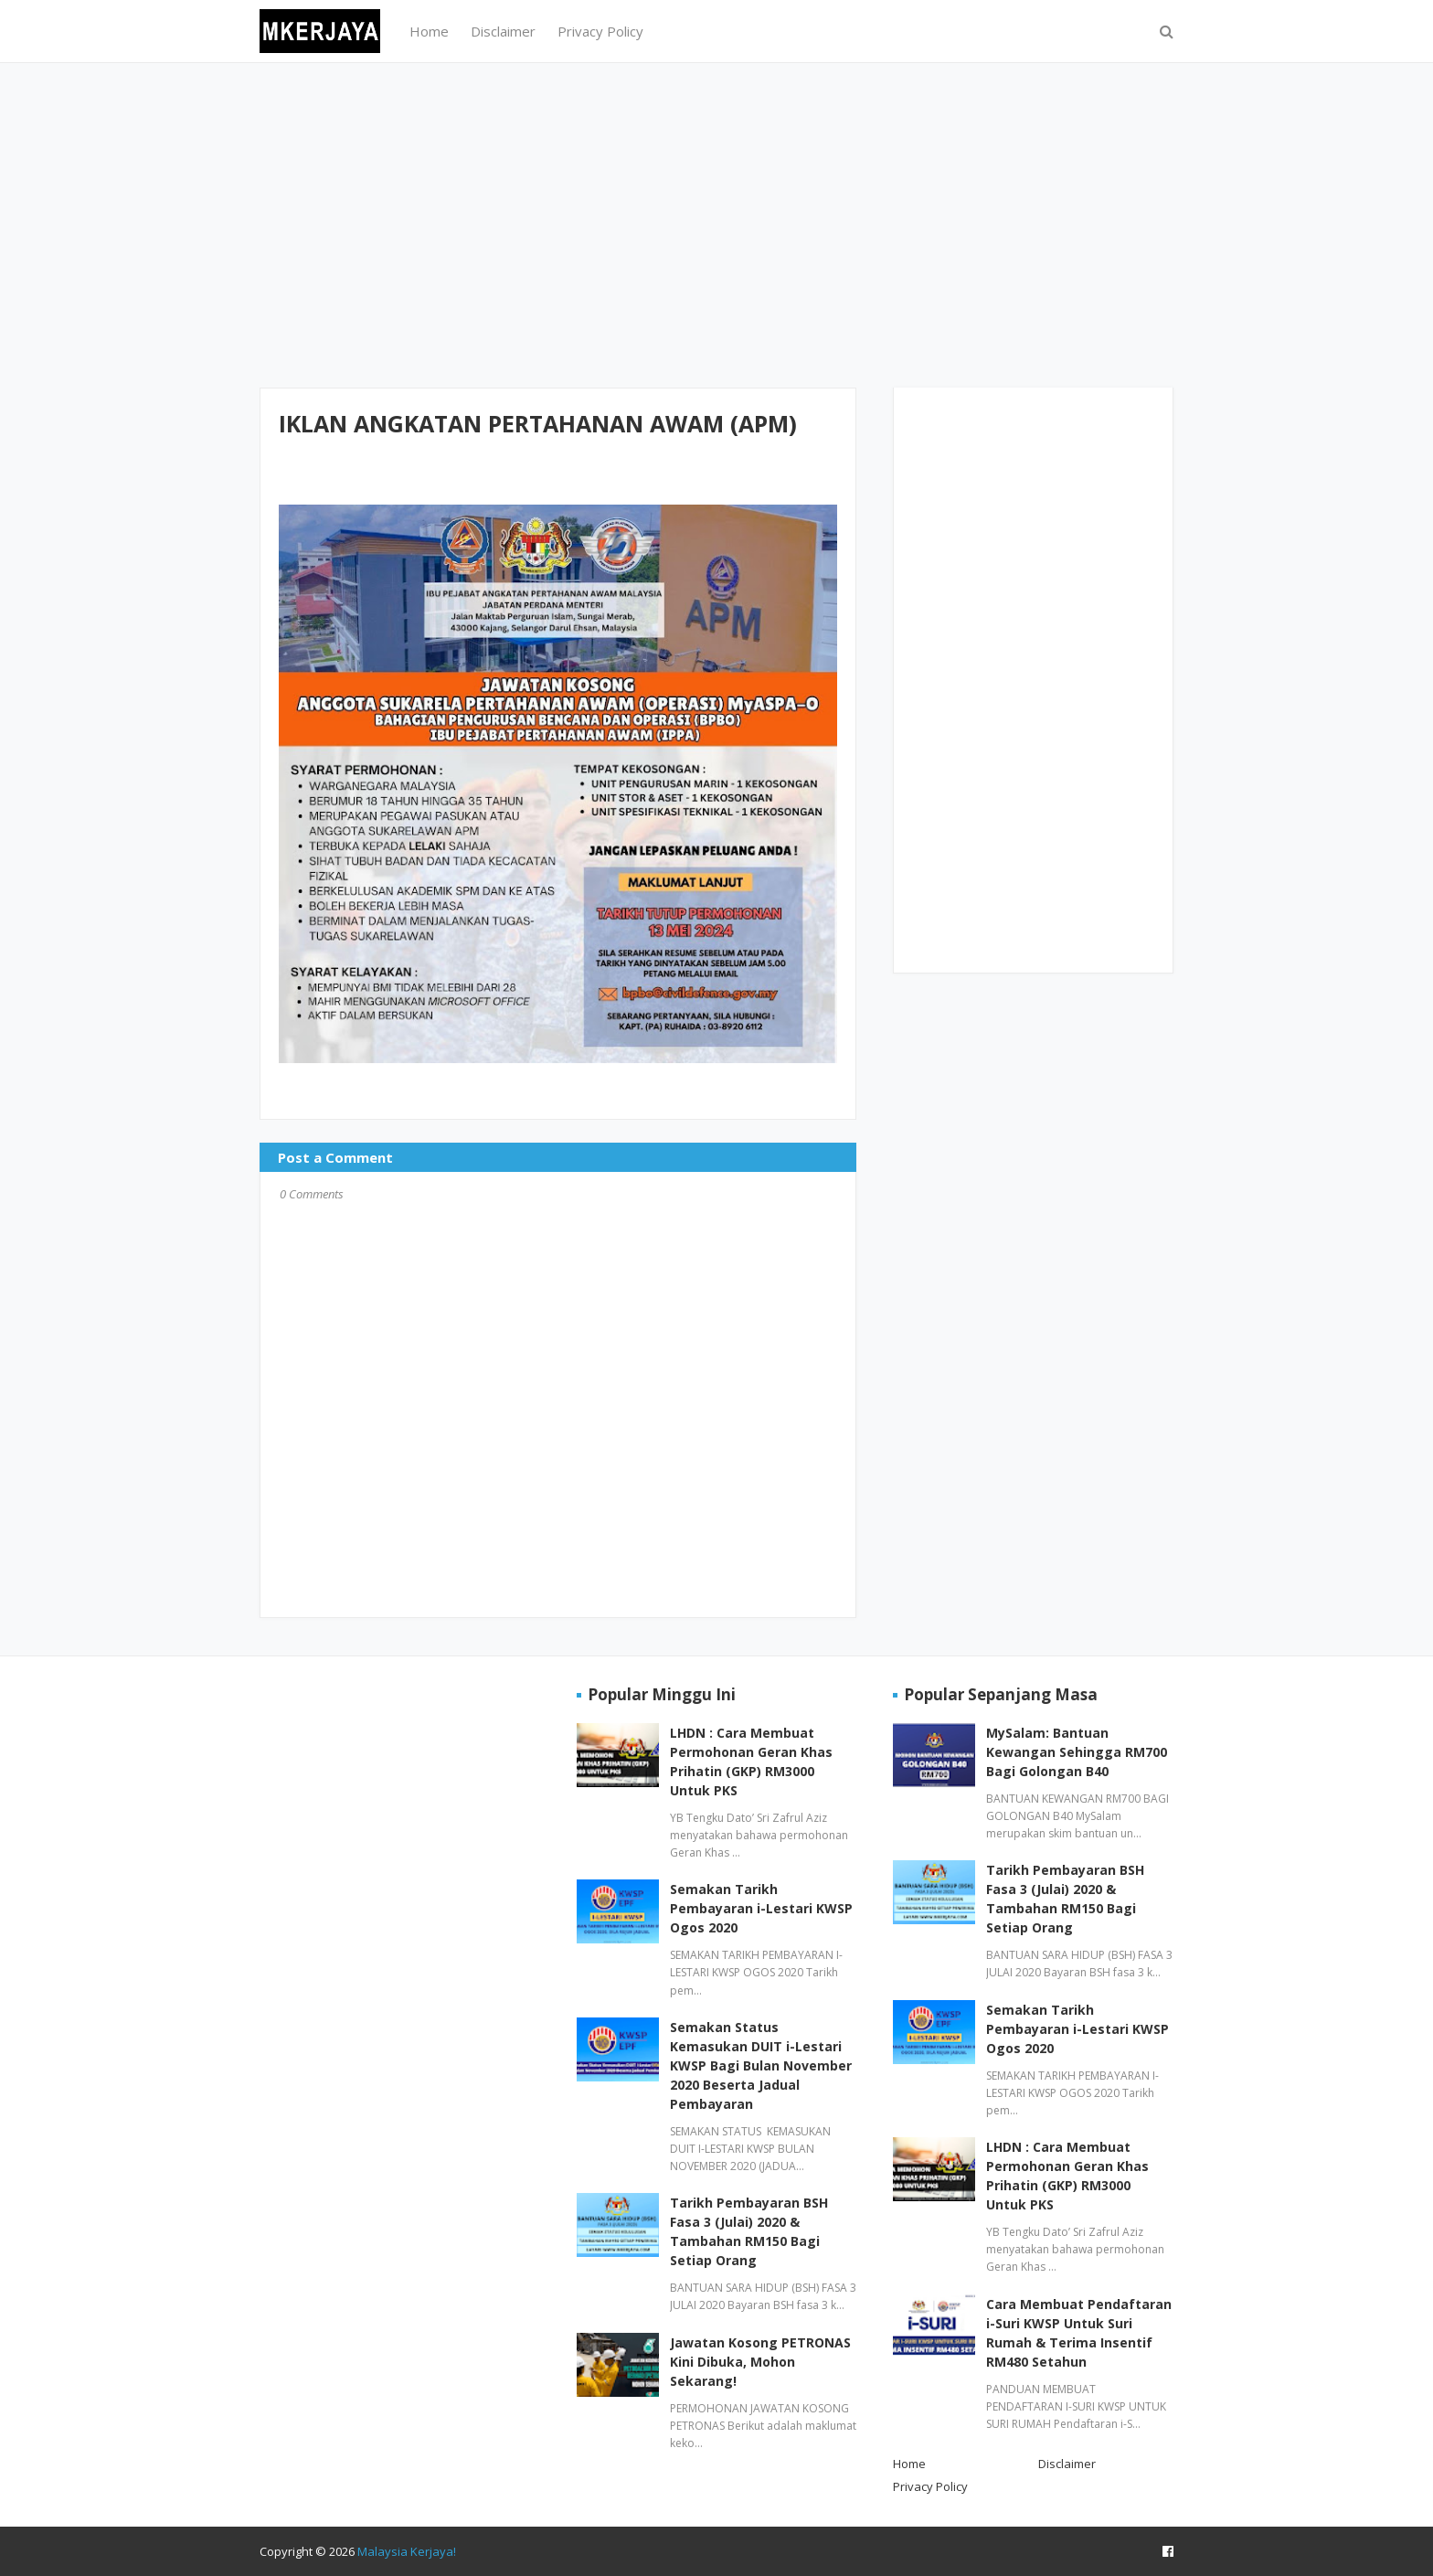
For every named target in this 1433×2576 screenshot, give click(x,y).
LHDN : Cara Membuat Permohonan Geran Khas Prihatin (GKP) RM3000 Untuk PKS (751, 1761)
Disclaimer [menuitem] (503, 31)
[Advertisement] (716, 223)
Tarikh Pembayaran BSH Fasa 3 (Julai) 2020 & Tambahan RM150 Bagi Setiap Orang (749, 2231)
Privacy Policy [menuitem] (600, 31)
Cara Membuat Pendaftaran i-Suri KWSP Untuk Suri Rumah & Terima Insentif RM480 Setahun (1079, 2332)
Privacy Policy (930, 2486)
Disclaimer (1067, 2463)
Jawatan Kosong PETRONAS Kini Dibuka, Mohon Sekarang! (760, 2362)
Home (909, 2463)
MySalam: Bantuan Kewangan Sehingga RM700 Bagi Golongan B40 (1076, 1752)
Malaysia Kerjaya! (406, 2551)
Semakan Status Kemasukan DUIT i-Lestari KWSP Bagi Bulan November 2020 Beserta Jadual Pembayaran (761, 2065)
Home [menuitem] (429, 31)
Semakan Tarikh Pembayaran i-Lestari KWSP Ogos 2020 (761, 1908)
